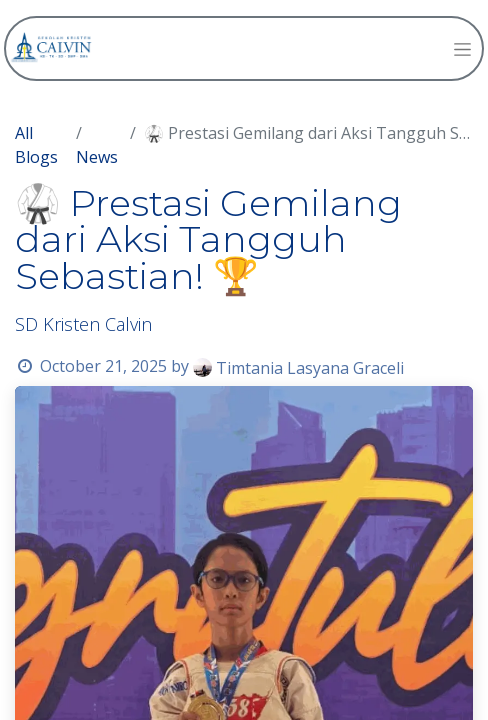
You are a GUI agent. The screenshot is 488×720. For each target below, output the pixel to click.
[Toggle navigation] (462, 48)
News (97, 157)
